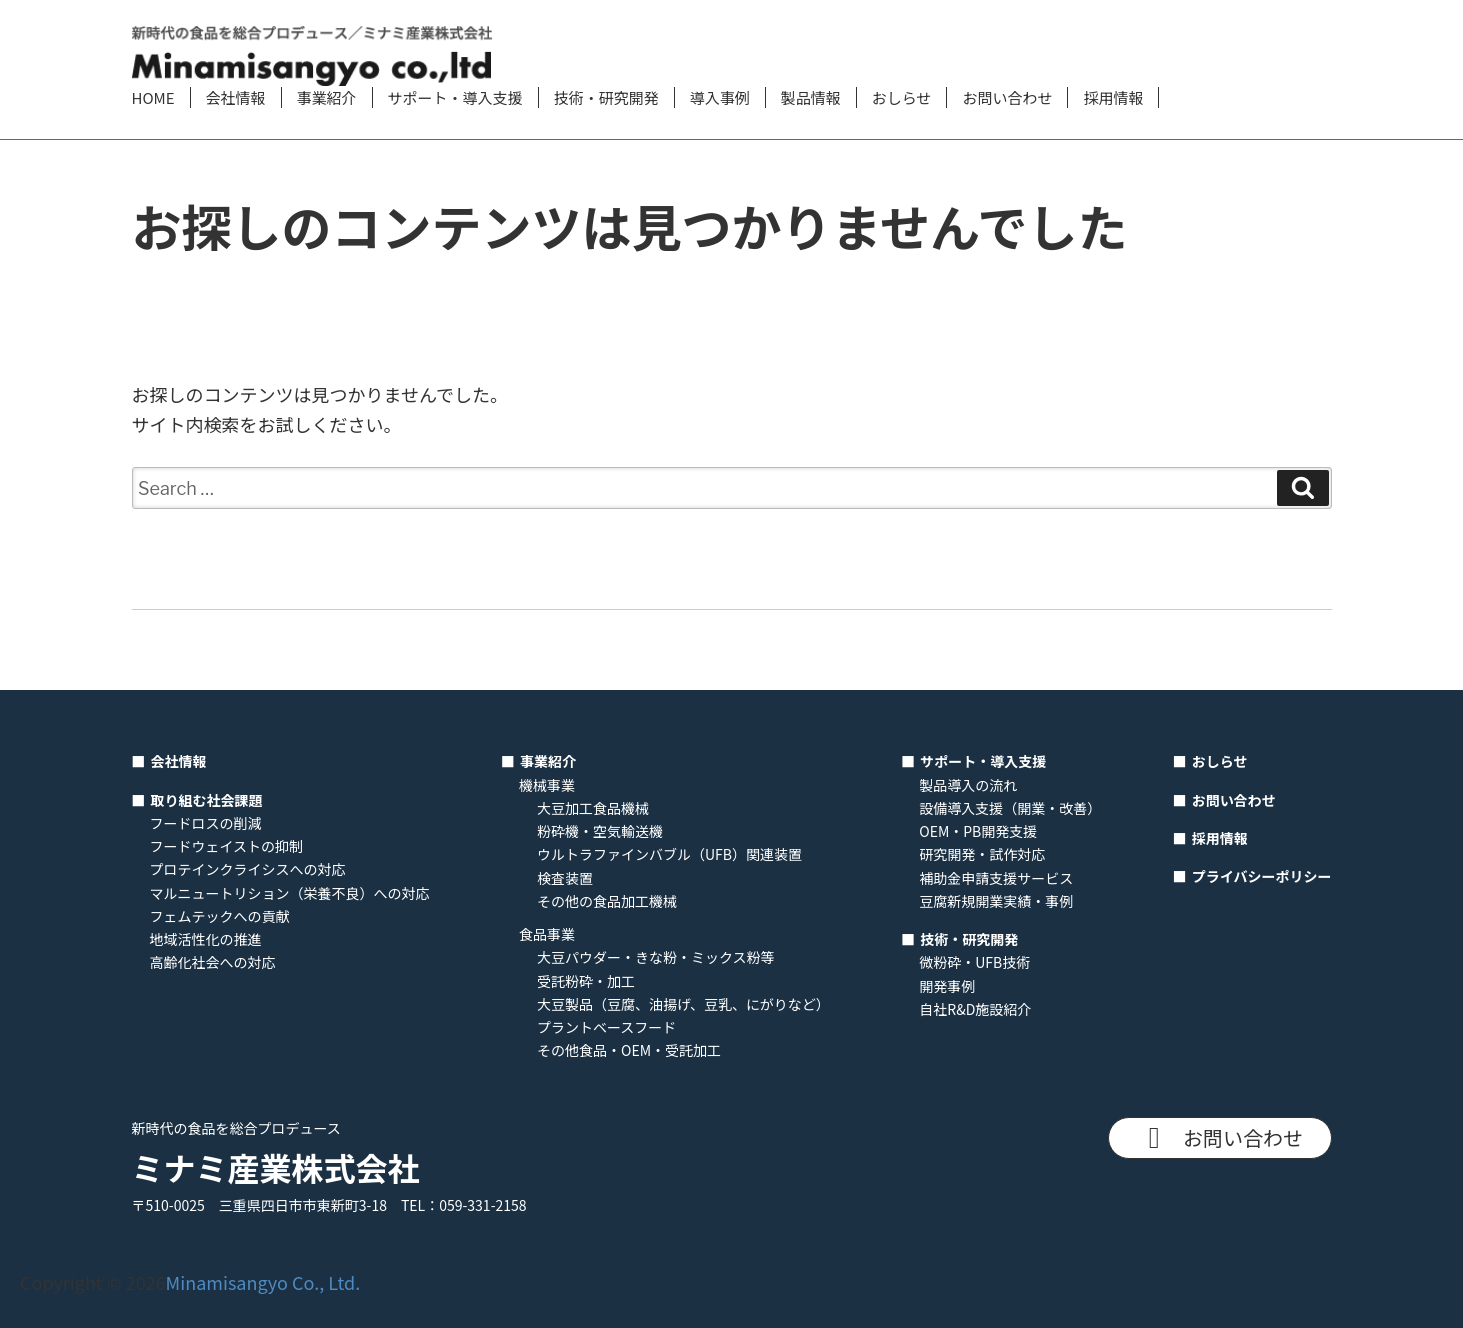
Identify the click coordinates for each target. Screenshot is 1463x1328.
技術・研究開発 (606, 97)
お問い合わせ (1007, 97)
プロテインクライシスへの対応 (248, 869)
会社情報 (236, 97)
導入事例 (720, 97)
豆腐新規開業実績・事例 (996, 901)
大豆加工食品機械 (593, 808)
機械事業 (547, 785)
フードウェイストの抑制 (227, 846)
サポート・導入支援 (455, 97)
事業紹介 (327, 97)
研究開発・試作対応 (982, 854)
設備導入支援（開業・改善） (1010, 808)
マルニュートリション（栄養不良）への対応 (290, 893)
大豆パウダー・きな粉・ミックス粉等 (656, 957)
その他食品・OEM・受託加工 (629, 1050)
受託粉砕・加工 (586, 981)
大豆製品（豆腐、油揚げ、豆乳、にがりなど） (683, 1004)
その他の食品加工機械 (607, 901)
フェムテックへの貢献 (220, 916)
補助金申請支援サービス (996, 878)
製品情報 (811, 97)
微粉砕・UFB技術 (974, 962)
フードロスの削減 (206, 823)
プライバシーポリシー (1262, 876)
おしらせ (902, 97)
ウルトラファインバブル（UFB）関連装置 (669, 854)
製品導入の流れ (968, 785)
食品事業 (547, 934)
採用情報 (1113, 97)
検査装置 (565, 878)
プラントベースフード (606, 1027)
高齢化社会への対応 (213, 962)
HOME (153, 97)
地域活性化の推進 (206, 939)
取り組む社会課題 (207, 800)
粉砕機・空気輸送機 (600, 831)
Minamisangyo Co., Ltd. (263, 1282)
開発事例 (947, 986)
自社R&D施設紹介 (975, 1009)
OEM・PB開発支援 (978, 831)
